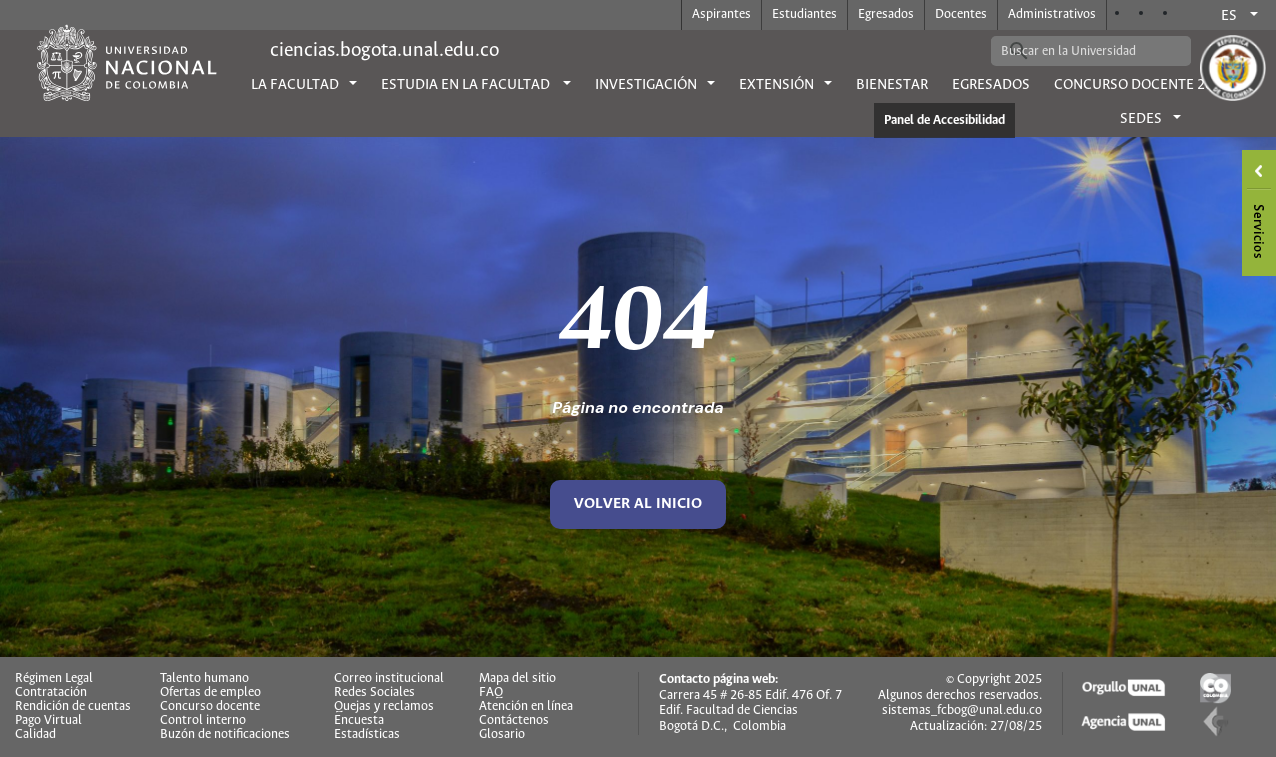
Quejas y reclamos (384, 707)
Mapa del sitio (517, 679)
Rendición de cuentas (73, 707)
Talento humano (204, 679)
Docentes (961, 14)
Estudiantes (804, 14)
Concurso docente (210, 707)
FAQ (491, 693)
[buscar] (1076, 51)
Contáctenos (514, 721)
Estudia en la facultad (467, 85)
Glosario (502, 735)
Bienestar (892, 85)
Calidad (35, 735)
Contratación (51, 693)
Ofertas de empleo (210, 693)
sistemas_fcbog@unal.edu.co (962, 710)
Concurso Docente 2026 (1141, 85)
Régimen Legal (54, 679)
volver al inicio (638, 504)
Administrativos (1052, 14)
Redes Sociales (374, 693)
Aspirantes (721, 14)
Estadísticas (367, 735)
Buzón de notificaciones (225, 735)
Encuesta (359, 721)
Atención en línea (526, 707)
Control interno (203, 721)
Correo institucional (389, 679)
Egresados (886, 14)
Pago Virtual (48, 721)
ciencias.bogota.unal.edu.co (384, 50)
